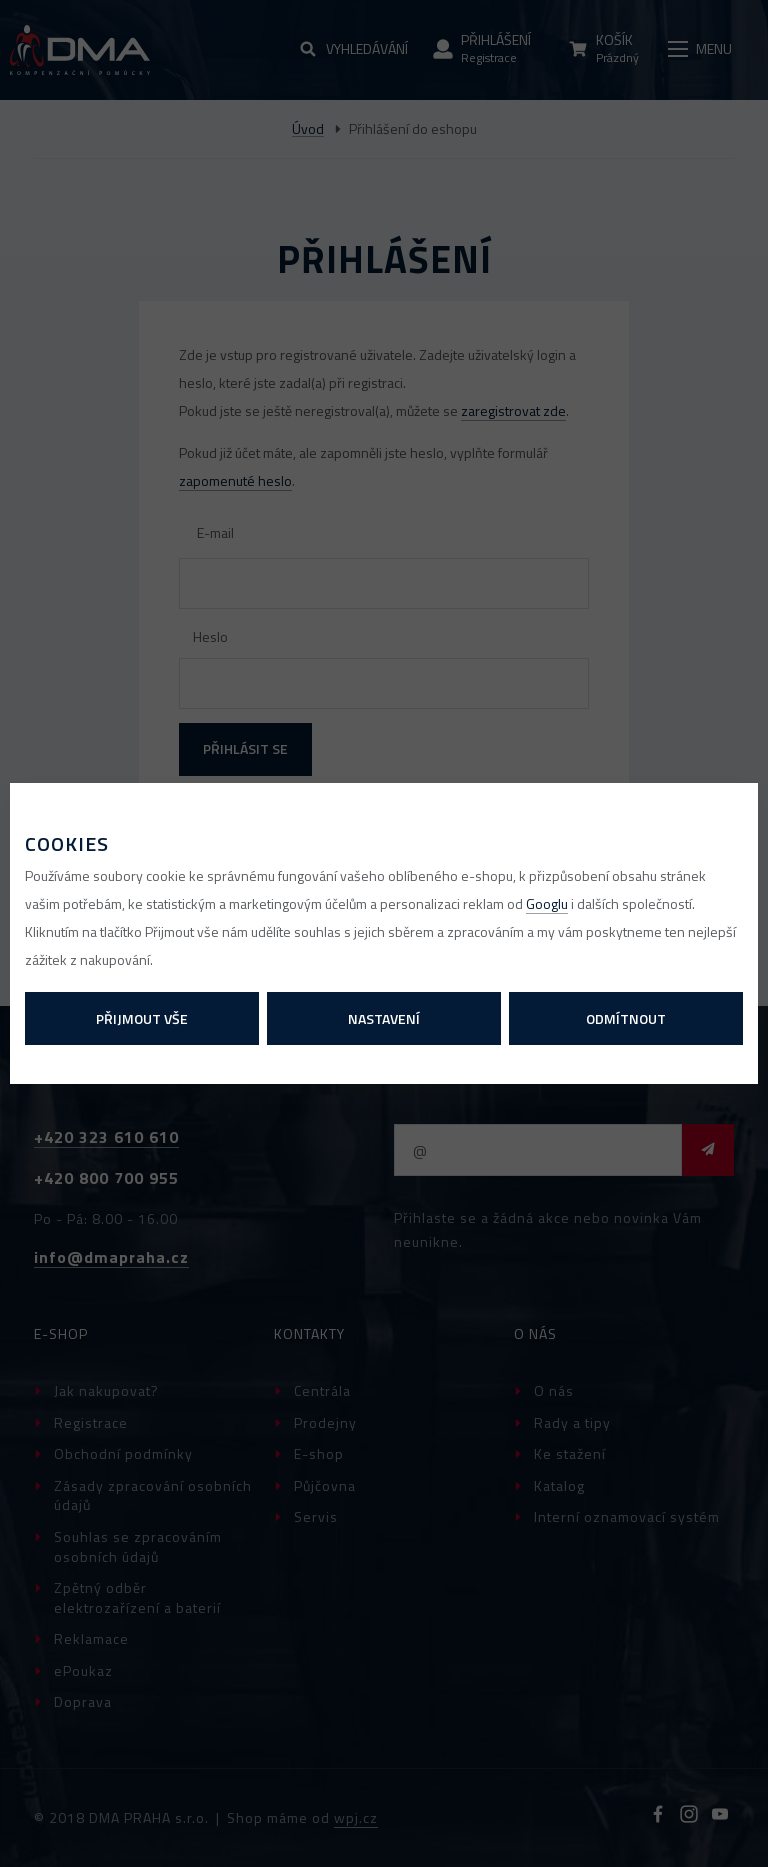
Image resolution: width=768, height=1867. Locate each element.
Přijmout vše (142, 1018)
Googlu (547, 903)
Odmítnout (626, 1018)
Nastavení (384, 1018)
